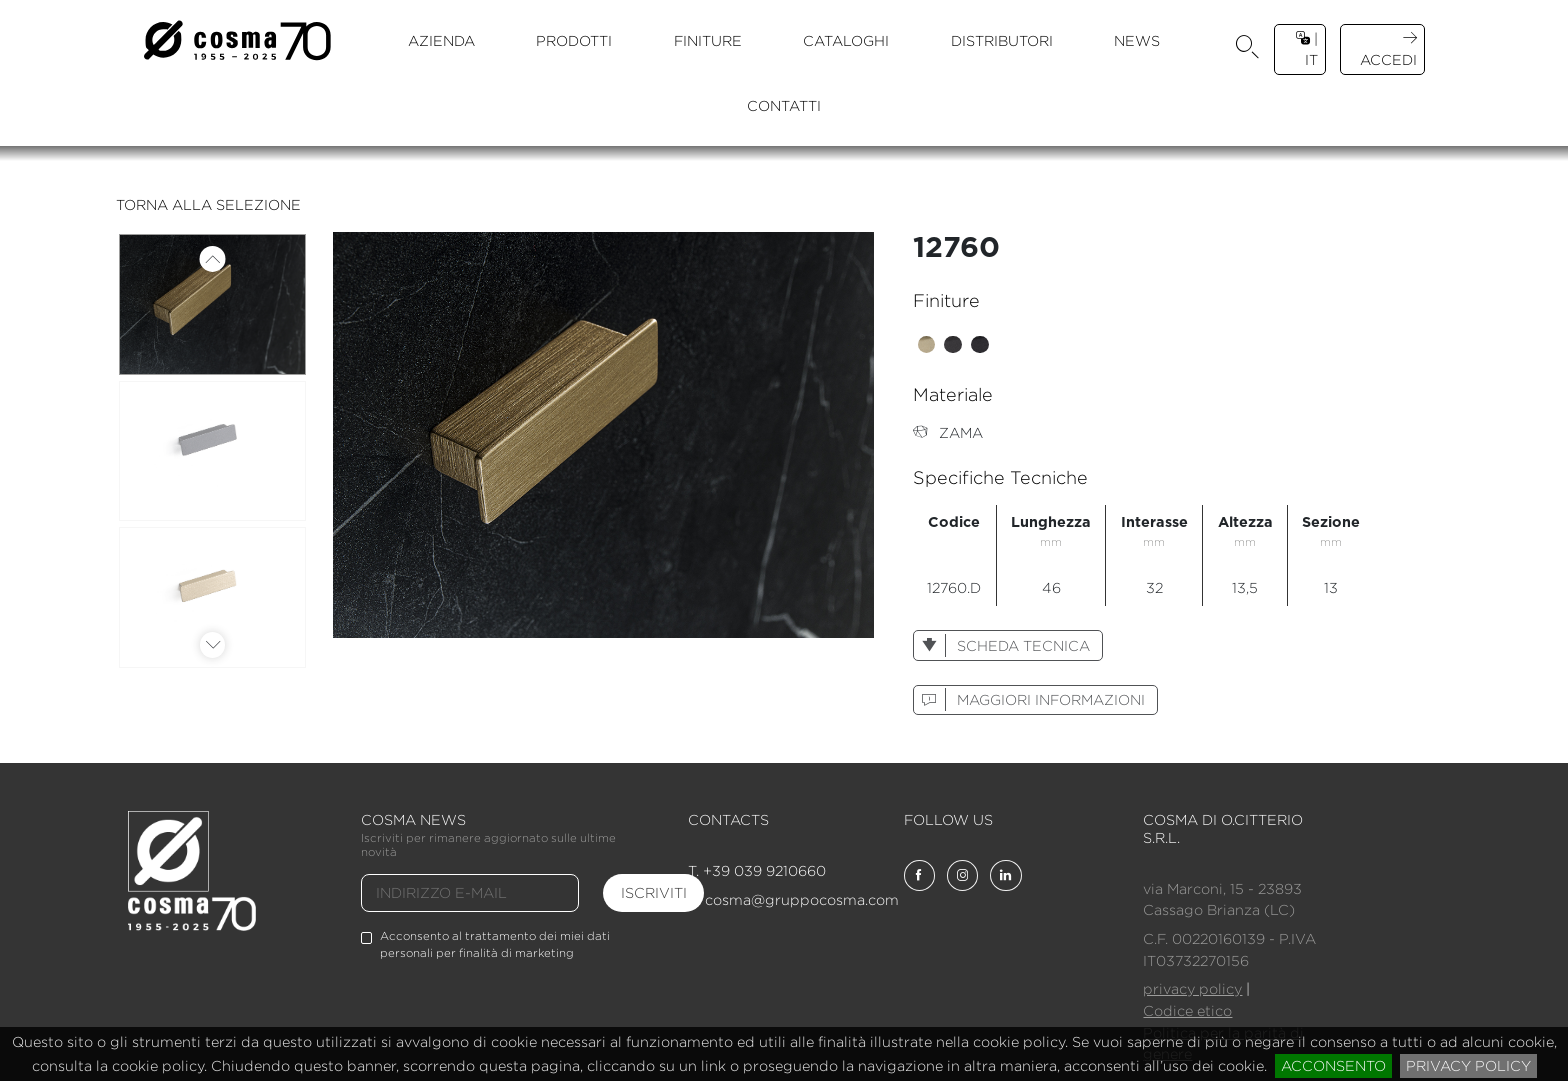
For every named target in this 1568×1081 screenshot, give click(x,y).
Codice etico (1187, 1010)
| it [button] (1307, 49)
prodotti (574, 40)
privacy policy (1468, 1065)
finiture (708, 40)
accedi (1388, 49)
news (1137, 40)
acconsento (1333, 1065)
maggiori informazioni (1029, 699)
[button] (1247, 49)
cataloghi (846, 40)
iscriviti (654, 892)
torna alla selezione (208, 204)
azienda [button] (441, 40)
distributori (1002, 40)
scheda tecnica (1002, 645)
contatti (784, 105)
